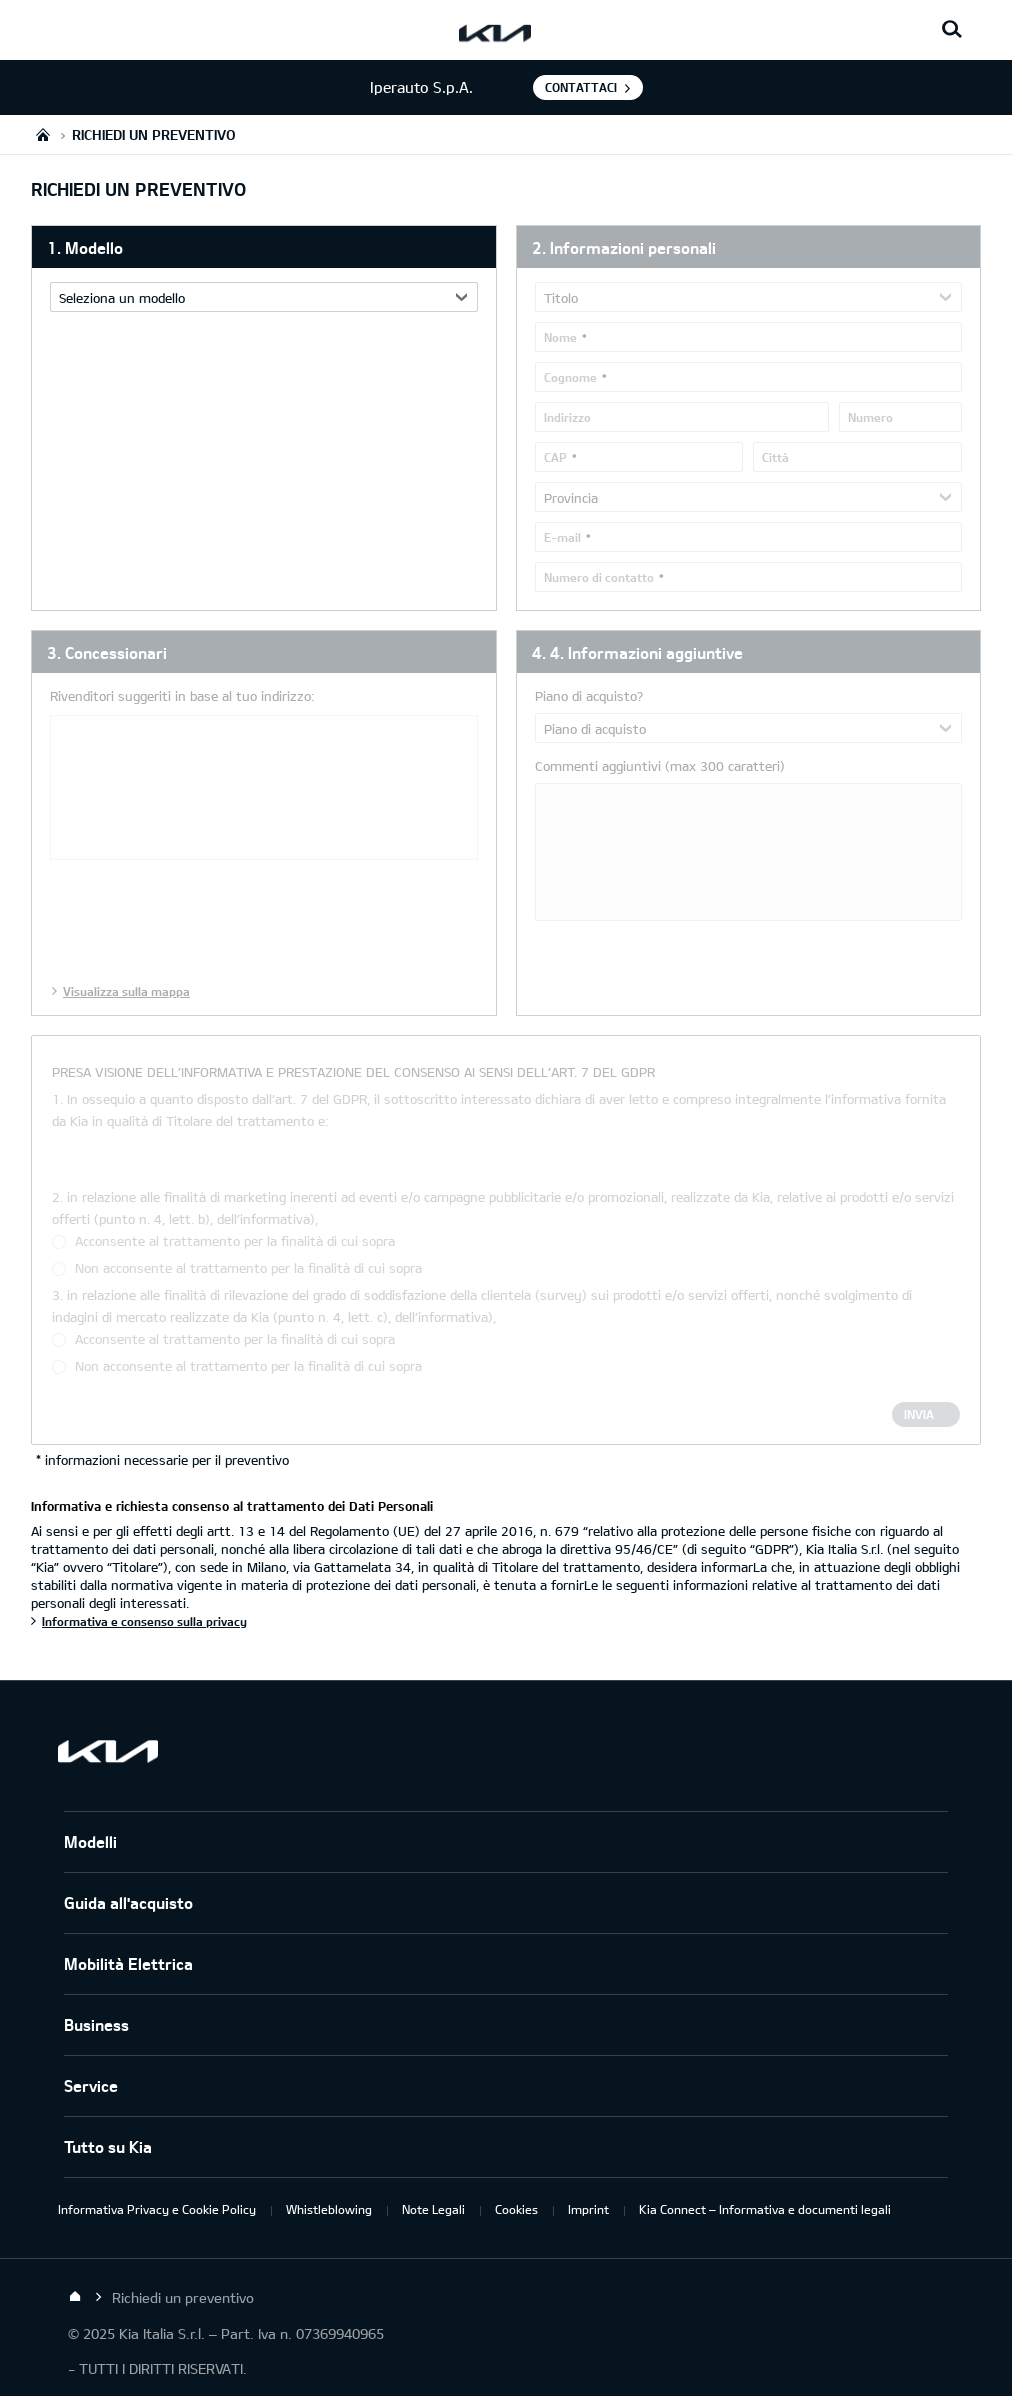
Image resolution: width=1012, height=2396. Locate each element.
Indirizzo (567, 417)
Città (775, 457)
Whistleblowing (329, 2209)
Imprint (588, 2209)
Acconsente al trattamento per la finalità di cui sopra (235, 1241)
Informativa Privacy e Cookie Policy (157, 2209)
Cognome (570, 377)
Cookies (516, 2209)
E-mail (562, 537)
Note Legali (433, 2209)
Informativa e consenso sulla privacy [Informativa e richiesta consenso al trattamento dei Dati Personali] (144, 1621)
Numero (870, 417)
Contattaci (581, 87)
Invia (919, 1414)
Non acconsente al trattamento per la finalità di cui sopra (248, 1268)
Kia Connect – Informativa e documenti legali (765, 2209)
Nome (560, 337)
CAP (555, 457)
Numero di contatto (599, 577)
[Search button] (952, 30)
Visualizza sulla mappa (126, 991)
